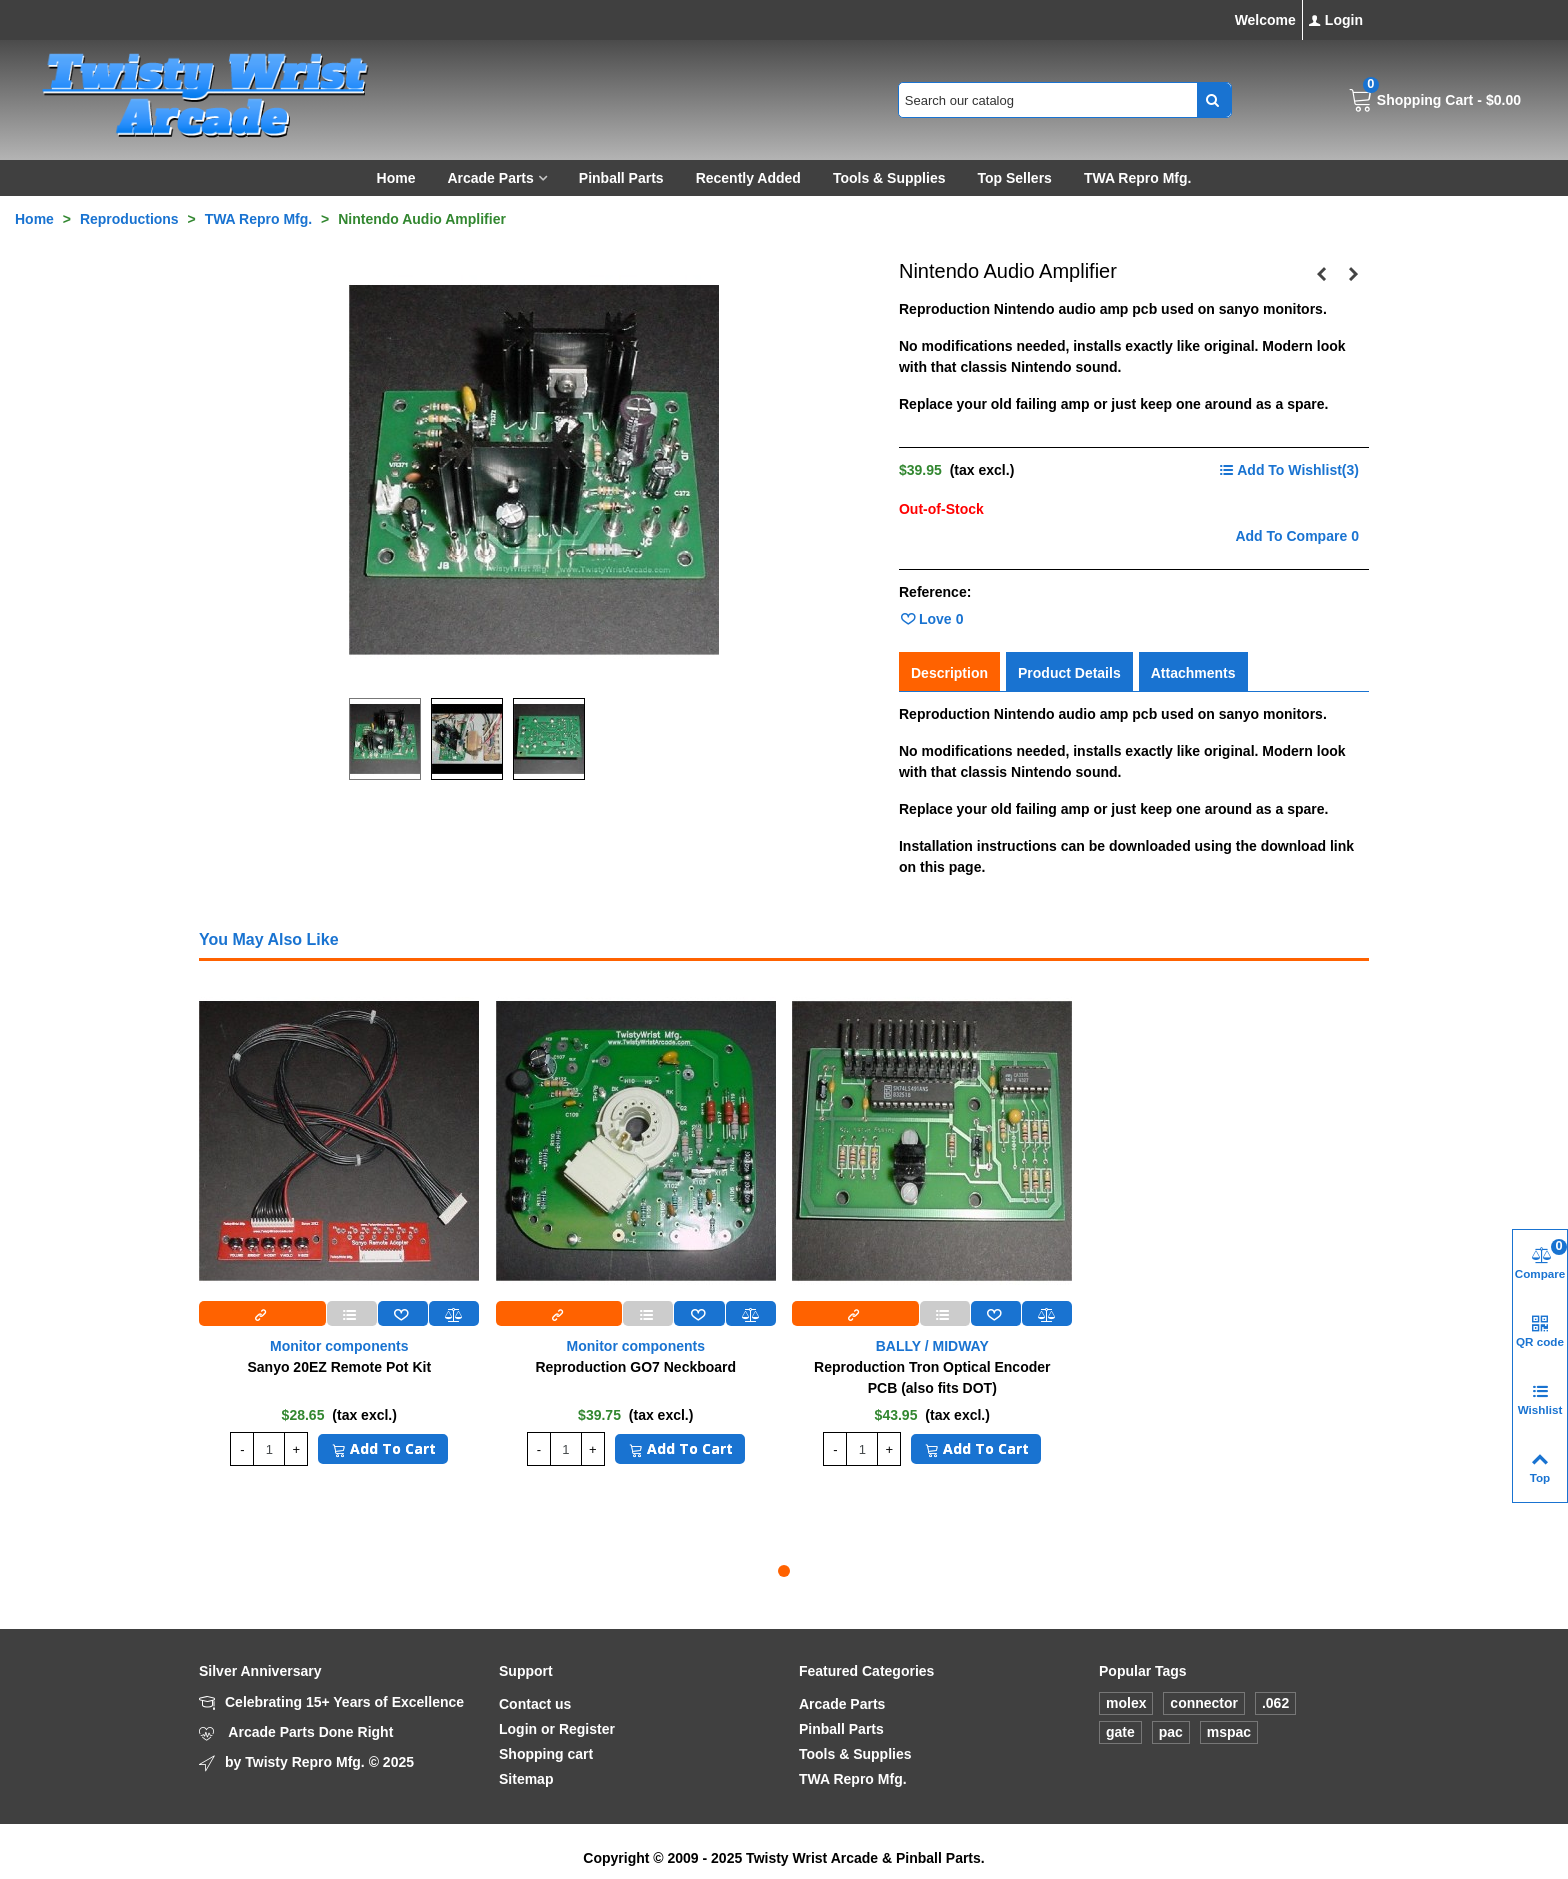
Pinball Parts (621, 178)
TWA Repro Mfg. (1138, 178)
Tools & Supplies (889, 178)
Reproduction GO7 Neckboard (635, 1367)
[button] (784, 1571)
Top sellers (1014, 178)
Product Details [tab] (1069, 673)
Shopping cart (546, 1754)
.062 (1275, 1703)
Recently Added (748, 178)
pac (1171, 1732)
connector (1204, 1703)
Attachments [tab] (1193, 673)
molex (1126, 1703)
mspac (1229, 1732)
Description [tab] (949, 673)
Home (396, 178)
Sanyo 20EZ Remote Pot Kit (339, 1367)
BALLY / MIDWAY (932, 1346)
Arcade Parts (490, 178)
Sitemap (526, 1779)
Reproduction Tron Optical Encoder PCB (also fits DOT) (932, 1377)
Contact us (535, 1704)
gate (1120, 1732)
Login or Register (557, 1729)
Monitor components (339, 1346)
